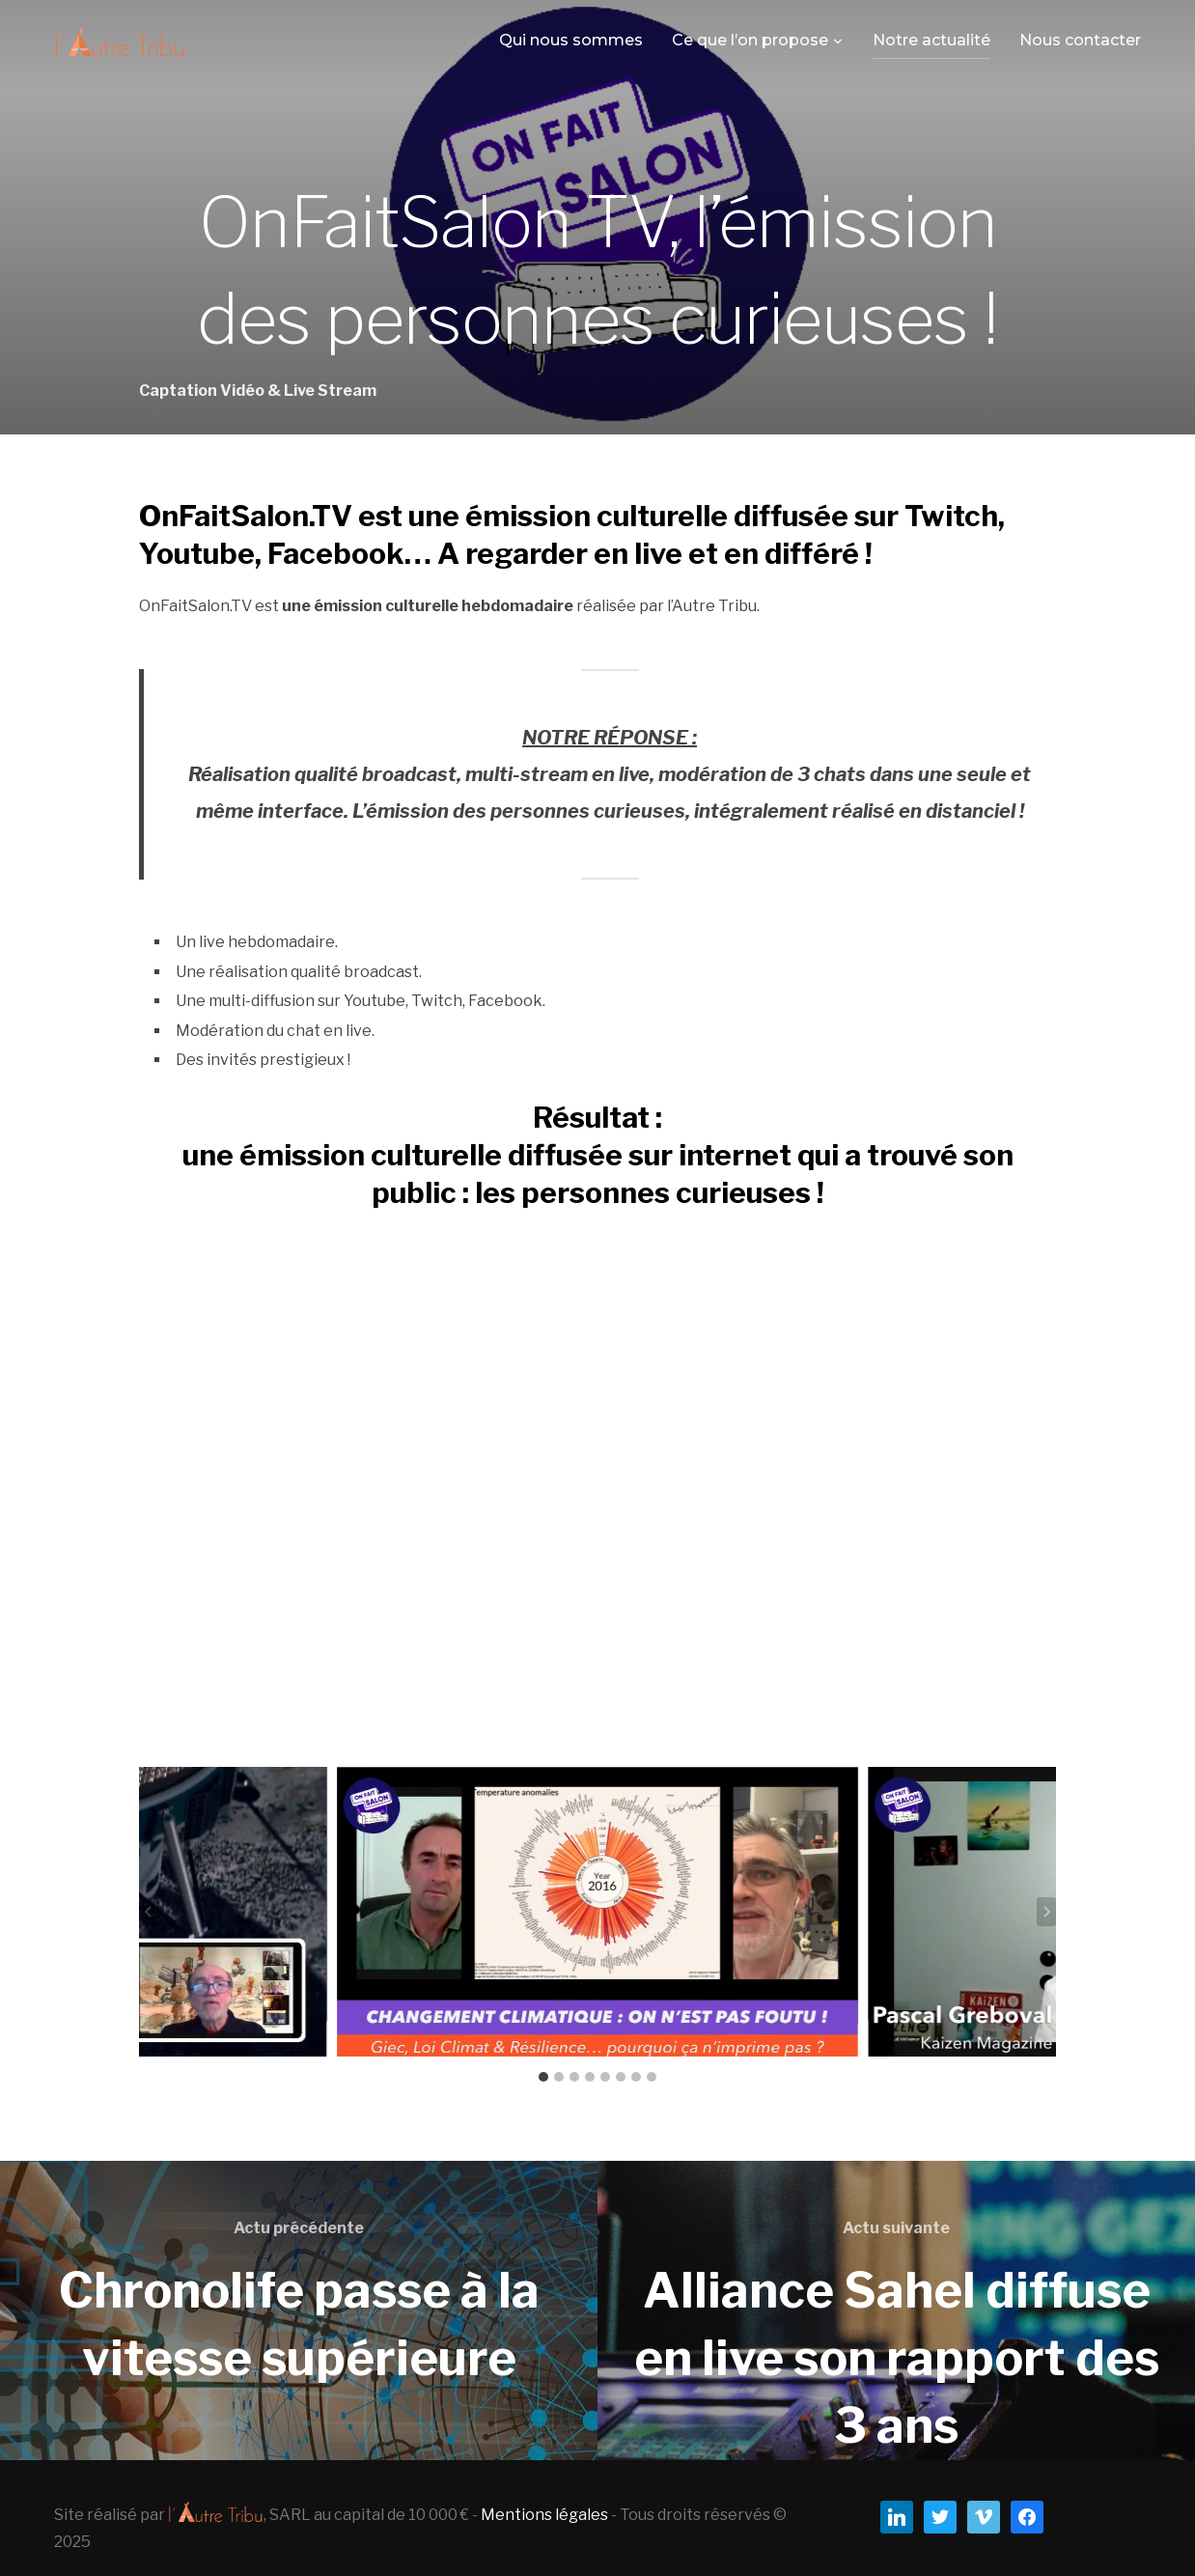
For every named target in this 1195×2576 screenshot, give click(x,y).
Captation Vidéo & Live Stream (257, 390)
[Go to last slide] (148, 1911)
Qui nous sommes (571, 40)
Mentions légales (544, 2515)
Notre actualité (931, 40)
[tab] (543, 2077)
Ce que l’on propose (750, 40)
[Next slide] (1046, 1911)
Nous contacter (1080, 40)
